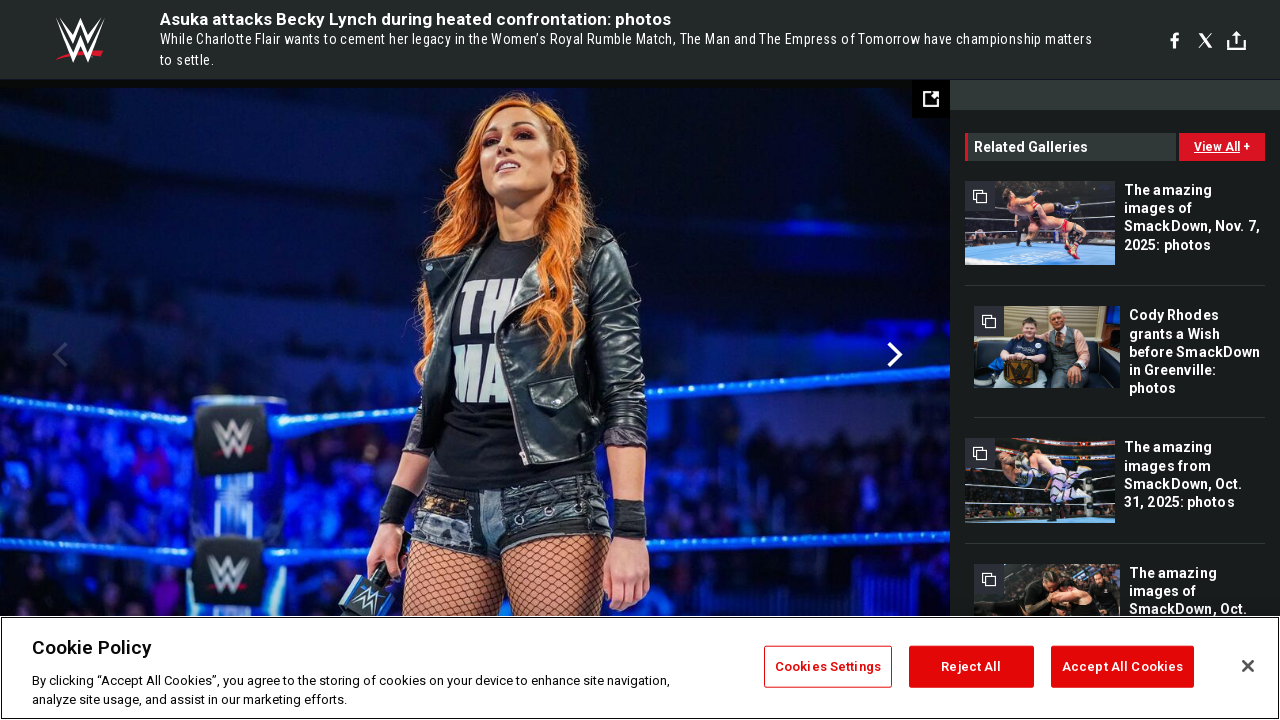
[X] (1205, 40)
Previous (57, 355)
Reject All (971, 666)
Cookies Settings (828, 666)
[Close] (1248, 666)
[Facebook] (1174, 40)
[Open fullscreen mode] (931, 99)
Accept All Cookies (1122, 666)
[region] (640, 668)
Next (892, 355)
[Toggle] (1236, 40)
